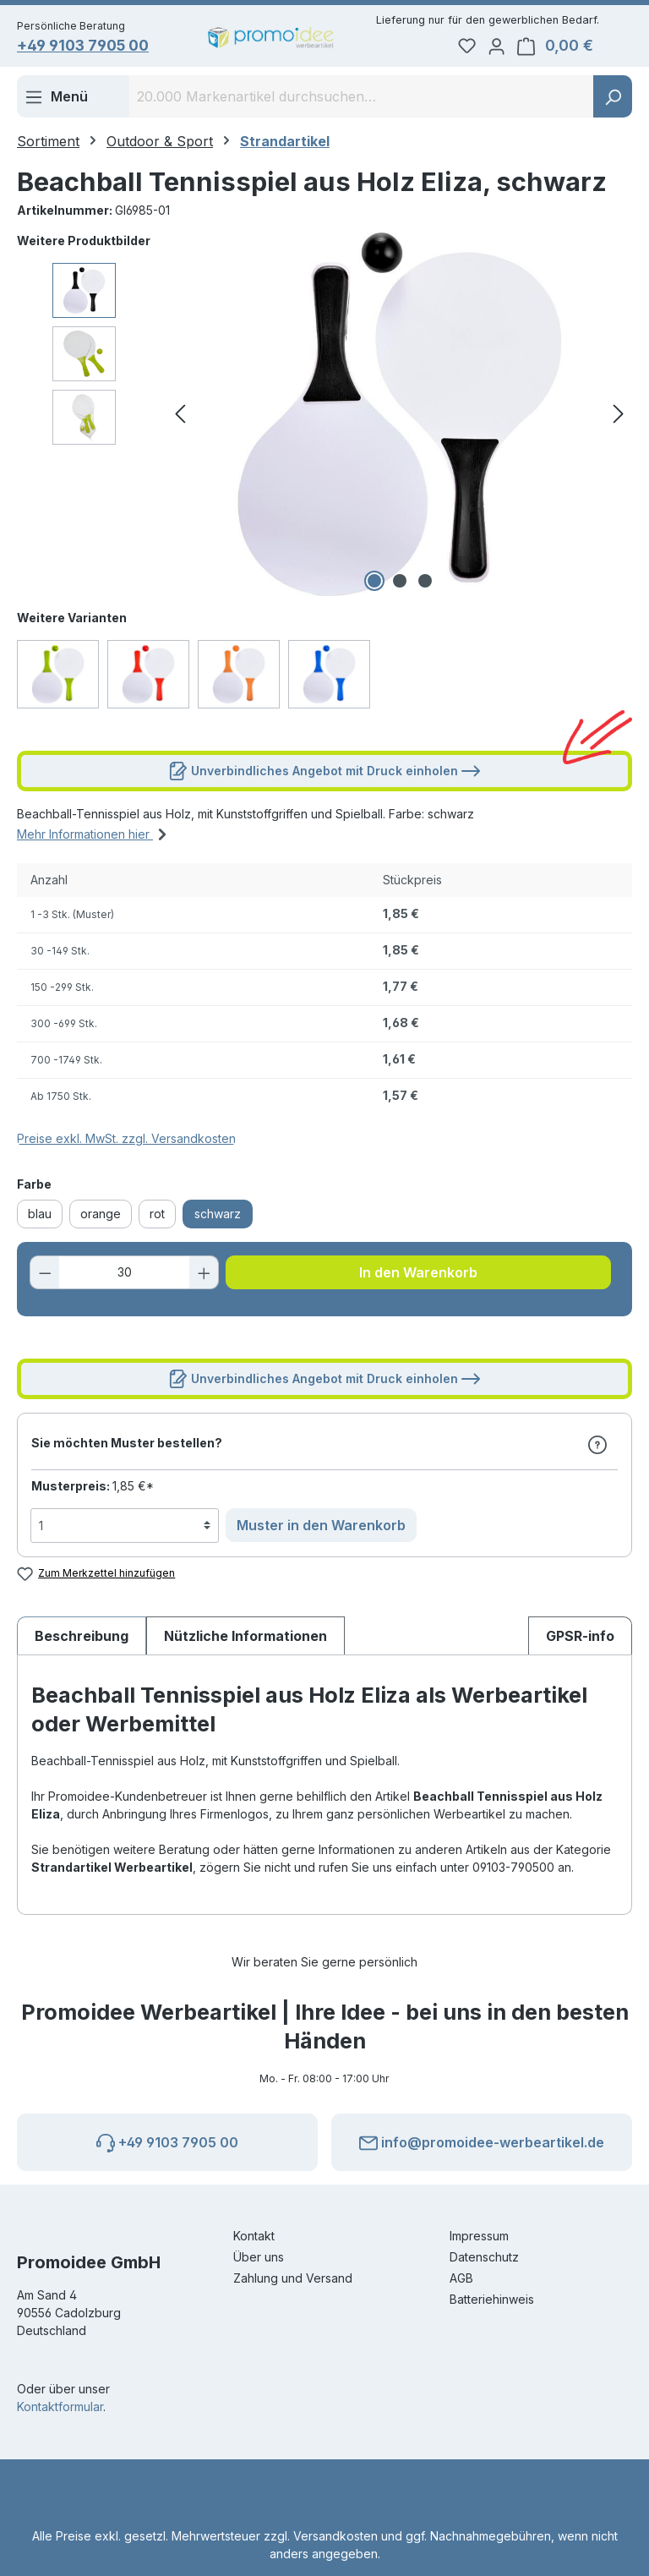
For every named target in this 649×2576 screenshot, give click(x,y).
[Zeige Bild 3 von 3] (425, 584)
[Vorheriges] (180, 418)
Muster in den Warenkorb (321, 1528)
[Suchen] (612, 100)
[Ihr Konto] (523, 47)
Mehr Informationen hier (94, 835)
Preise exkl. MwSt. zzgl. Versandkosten (126, 1142)
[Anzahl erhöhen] (202, 1276)
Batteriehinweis (492, 2299)
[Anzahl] (124, 1276)
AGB (461, 2278)
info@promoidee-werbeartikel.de (481, 2140)
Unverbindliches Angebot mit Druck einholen (324, 770)
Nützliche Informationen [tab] (245, 1639)
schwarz (217, 1217)
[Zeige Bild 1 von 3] (374, 584)
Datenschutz (484, 2257)
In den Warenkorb (418, 1275)
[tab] (81, 1639)
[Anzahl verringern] (47, 1276)
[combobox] (361, 100)
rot (157, 1217)
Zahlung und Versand (292, 2278)
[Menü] (56, 100)
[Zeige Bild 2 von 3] (399, 584)
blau (40, 1217)
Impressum (479, 2236)
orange (100, 1217)
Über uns (258, 2257)
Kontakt (254, 2236)
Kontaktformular (60, 2406)
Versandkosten (335, 2536)
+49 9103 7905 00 (95, 47)
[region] (324, 417)
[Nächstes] (618, 418)
